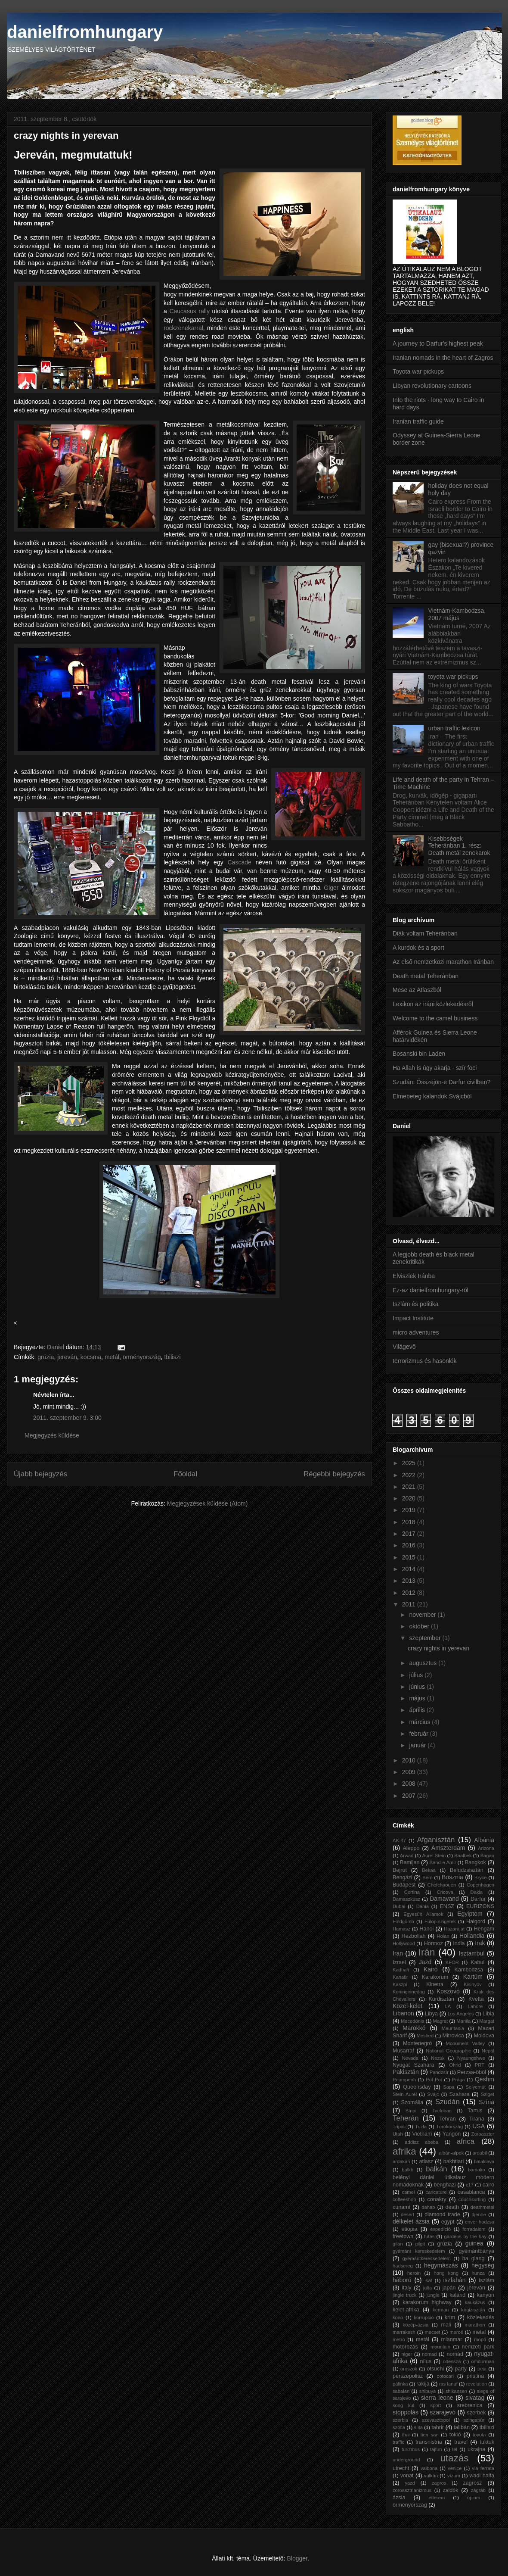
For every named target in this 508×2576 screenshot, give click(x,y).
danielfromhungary (85, 31)
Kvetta (476, 1999)
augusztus (423, 1662)
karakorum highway (427, 2302)
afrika (404, 2151)
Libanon (403, 2013)
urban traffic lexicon (454, 728)
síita (418, 2427)
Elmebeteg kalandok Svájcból (432, 1096)
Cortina (412, 1892)
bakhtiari (453, 2161)
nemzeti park (478, 2347)
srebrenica (470, 2405)
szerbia (400, 2420)
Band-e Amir (443, 1862)
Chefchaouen (441, 1884)
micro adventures (416, 1332)
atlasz (426, 2161)
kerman (441, 2309)
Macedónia (412, 2021)
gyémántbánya (476, 2251)
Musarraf (403, 2051)
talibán (462, 2427)
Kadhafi (401, 1969)
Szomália (412, 2102)
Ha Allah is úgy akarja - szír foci (435, 1067)
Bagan (487, 1855)
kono (398, 2317)
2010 (409, 1760)
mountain (440, 2346)
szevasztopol (436, 2420)
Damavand (444, 1898)
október (420, 1626)
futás (429, 2236)
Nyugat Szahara (413, 2065)
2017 (409, 1533)
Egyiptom (469, 1913)
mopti (480, 2339)
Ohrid (455, 2065)
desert (407, 2214)
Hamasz (401, 1928)
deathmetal (482, 2207)
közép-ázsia (416, 2324)
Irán (426, 1952)
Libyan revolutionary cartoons (432, 385)
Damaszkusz (406, 1899)
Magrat (440, 2021)
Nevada (410, 2058)
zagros (439, 2483)
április (417, 1709)
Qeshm (484, 2079)
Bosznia (452, 1877)
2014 (409, 1569)
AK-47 (399, 1840)
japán (449, 2288)
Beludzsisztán (466, 1870)
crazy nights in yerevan (438, 1648)
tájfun (436, 2449)
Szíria (486, 2102)
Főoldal (185, 1474)
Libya (431, 2014)
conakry (436, 2199)
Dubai (399, 1906)
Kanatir (400, 1977)
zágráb (478, 2490)
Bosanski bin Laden (419, 1053)
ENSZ (447, 1906)
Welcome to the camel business (435, 1018)
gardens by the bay (465, 2236)
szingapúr (474, 2420)
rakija (422, 2384)
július (416, 1675)
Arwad (407, 1855)
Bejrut (400, 1870)
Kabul (477, 1962)
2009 (409, 1771)
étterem (436, 2497)
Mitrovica (453, 2036)
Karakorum (435, 1977)
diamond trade (442, 2214)
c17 (470, 2184)
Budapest (404, 1885)
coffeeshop (404, 2199)
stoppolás (405, 2412)
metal (479, 2332)
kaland (457, 2295)
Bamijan (410, 1862)
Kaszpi (400, 1984)
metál (112, 1356)
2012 (409, 1592)
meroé (456, 2332)
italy (406, 2288)
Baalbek (462, 1855)
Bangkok (475, 1862)
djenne (478, 2214)
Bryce (480, 1877)
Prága (458, 2079)
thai (406, 2434)
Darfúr (478, 1899)
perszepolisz (408, 2376)
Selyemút (476, 2086)
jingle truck (404, 2295)
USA (478, 2126)
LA (448, 2006)
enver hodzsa (479, 2221)
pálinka (400, 2383)
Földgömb (403, 1921)
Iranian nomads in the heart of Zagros (443, 357)
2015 (409, 1557)
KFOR (452, 1962)
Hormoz (433, 1943)
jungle (433, 2295)
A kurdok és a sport (418, 947)
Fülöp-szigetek (440, 1921)
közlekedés (480, 2317)
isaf (428, 2280)
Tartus (475, 2111)
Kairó (431, 1969)
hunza (477, 2273)
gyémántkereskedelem (426, 2258)
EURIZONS (480, 1906)
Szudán (447, 2102)
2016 (409, 1545)
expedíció (440, 2229)
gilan (398, 2243)
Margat (486, 2021)
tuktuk (487, 2442)
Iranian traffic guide (418, 421)
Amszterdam (448, 1847)
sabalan (401, 2391)
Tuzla (421, 2126)
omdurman (482, 2361)
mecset (432, 2332)
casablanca (471, 2192)
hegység (482, 2265)
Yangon (452, 2134)
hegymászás (441, 2265)
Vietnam (422, 2134)
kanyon (485, 2295)
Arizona (486, 1848)
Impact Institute (413, 1318)
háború (402, 2280)
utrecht (401, 2468)
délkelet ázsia (411, 2221)
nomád (454, 2354)
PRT (479, 2065)
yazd (410, 2483)
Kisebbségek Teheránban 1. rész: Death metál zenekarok (459, 846)
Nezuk (438, 2058)
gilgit (420, 2243)
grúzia (45, 1356)
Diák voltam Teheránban (425, 933)
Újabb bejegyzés (40, 1474)
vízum (453, 2475)
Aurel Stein (434, 1855)
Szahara (459, 2094)
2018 (409, 1522)
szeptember (425, 1637)
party (461, 2369)
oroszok (408, 2368)
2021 (409, 1486)
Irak (480, 1943)
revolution (476, 2383)
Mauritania (453, 2028)
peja (481, 2368)
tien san (430, 2434)
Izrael (399, 1962)
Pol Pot (434, 2079)
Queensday (417, 2087)
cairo (488, 2185)
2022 (409, 1475)
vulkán (431, 2475)
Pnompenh (404, 2079)
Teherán (406, 2118)
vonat (407, 2476)
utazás (454, 2458)
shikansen (456, 2391)
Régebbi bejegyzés (334, 1474)
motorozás (405, 2347)
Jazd (425, 1962)
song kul (403, 2405)
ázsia (399, 2498)
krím (450, 2317)
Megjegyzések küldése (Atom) (207, 1503)
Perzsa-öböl (471, 2072)
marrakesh (404, 2332)
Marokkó (414, 2027)
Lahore (475, 2006)
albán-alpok (451, 2152)
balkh (407, 2169)
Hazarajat (454, 1928)
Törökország (449, 2126)
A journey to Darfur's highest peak (438, 343)
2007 (409, 1795)
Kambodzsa (469, 1970)
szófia (399, 2427)
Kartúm (473, 1976)
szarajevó (442, 2412)
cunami (401, 2207)
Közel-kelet (407, 2005)
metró (399, 2339)
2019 (409, 1509)
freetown (403, 2236)
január (418, 1745)
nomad (429, 2354)
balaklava (484, 2161)
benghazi (444, 2185)
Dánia (422, 1906)
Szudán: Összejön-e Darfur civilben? (441, 1082)
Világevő (404, 1346)
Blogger (297, 2558)
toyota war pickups (453, 676)
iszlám (486, 2280)
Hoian (443, 1936)
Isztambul (472, 1953)
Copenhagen (480, 1884)
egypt (448, 2222)
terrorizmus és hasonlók (425, 1360)
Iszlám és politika (416, 1303)
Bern (427, 1877)
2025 (409, 1463)
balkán (436, 2169)
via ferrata (483, 2468)
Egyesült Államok (423, 1914)
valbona (429, 2468)
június (417, 1686)
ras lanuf (448, 2383)
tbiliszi (172, 1356)
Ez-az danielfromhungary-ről (430, 1290)
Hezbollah (414, 1936)
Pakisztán (406, 2071)
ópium (473, 2497)
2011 (409, 1604)
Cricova (445, 1892)
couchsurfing (472, 2199)
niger (406, 2354)
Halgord (475, 1921)
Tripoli (399, 2126)
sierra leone (437, 2397)
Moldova (484, 2036)
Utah (398, 2133)
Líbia (488, 2014)
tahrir (437, 2427)
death (452, 2207)
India (459, 1943)
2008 (409, 1783)
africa (465, 2141)
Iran (398, 1953)
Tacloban (442, 2110)
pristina (475, 2376)
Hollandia (471, 1935)
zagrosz (472, 2483)
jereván (67, 1356)
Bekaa (429, 1870)
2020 (409, 1498)
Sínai (411, 2110)
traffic (398, 2442)
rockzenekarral (183, 327)
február (419, 1733)
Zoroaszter (482, 2133)
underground (406, 2459)
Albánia (484, 1840)
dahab (428, 2207)
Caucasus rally (189, 311)
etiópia (409, 2229)
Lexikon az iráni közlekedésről (433, 1004)
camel (408, 2192)
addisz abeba (421, 2142)
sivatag (474, 2397)
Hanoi (426, 1929)
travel (461, 2442)
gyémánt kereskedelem (419, 2251)
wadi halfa (481, 2476)
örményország (142, 1356)
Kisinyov (473, 1984)
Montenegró (417, 2043)
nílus (425, 2361)
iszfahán (454, 2280)
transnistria (428, 2442)
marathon (475, 2324)
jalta (427, 2287)
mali (446, 2325)
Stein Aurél (405, 2094)
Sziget (487, 2094)
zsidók (450, 2490)
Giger (331, 887)
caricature (436, 2192)
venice (455, 2468)
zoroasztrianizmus (412, 2490)
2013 (409, 1580)
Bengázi (402, 1877)
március (420, 1721)
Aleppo (411, 1848)
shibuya (427, 2391)
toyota (479, 2434)
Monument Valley (465, 2043)
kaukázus (475, 2302)
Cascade (239, 862)
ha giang (473, 2258)
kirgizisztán (473, 2309)
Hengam (484, 1929)
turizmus (411, 2449)
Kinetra (434, 1984)
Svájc (433, 2094)
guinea (474, 2243)
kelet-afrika (406, 2310)
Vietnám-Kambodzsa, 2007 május (457, 614)
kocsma (91, 1356)
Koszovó (448, 1991)
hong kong (446, 2273)
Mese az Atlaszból (417, 989)
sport (436, 2405)
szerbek (476, 2413)
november (423, 1614)
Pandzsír (439, 2072)
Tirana (476, 2119)
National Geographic (448, 2050)
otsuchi (435, 2369)
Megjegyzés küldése (52, 1435)
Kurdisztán (441, 1999)
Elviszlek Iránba (414, 1275)
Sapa (448, 2086)
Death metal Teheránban (425, 976)
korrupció (424, 2317)
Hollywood (404, 1943)
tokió (455, 2435)
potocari (445, 2376)
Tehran (447, 2119)
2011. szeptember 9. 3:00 (67, 1417)
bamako (476, 2169)
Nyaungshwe (471, 2058)
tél (454, 2449)
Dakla (477, 1892)
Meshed (425, 2035)
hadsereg (403, 2265)
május (418, 1698)
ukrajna (476, 2449)
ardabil (479, 2152)
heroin (414, 2273)
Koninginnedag (409, 1991)
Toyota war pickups (418, 371)
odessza (452, 2361)
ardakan (401, 2161)
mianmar (451, 2339)
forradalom (473, 2229)
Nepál (488, 2050)
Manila (463, 2021)
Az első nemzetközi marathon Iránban (443, 961)
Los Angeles (461, 2013)
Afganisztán (436, 1840)
